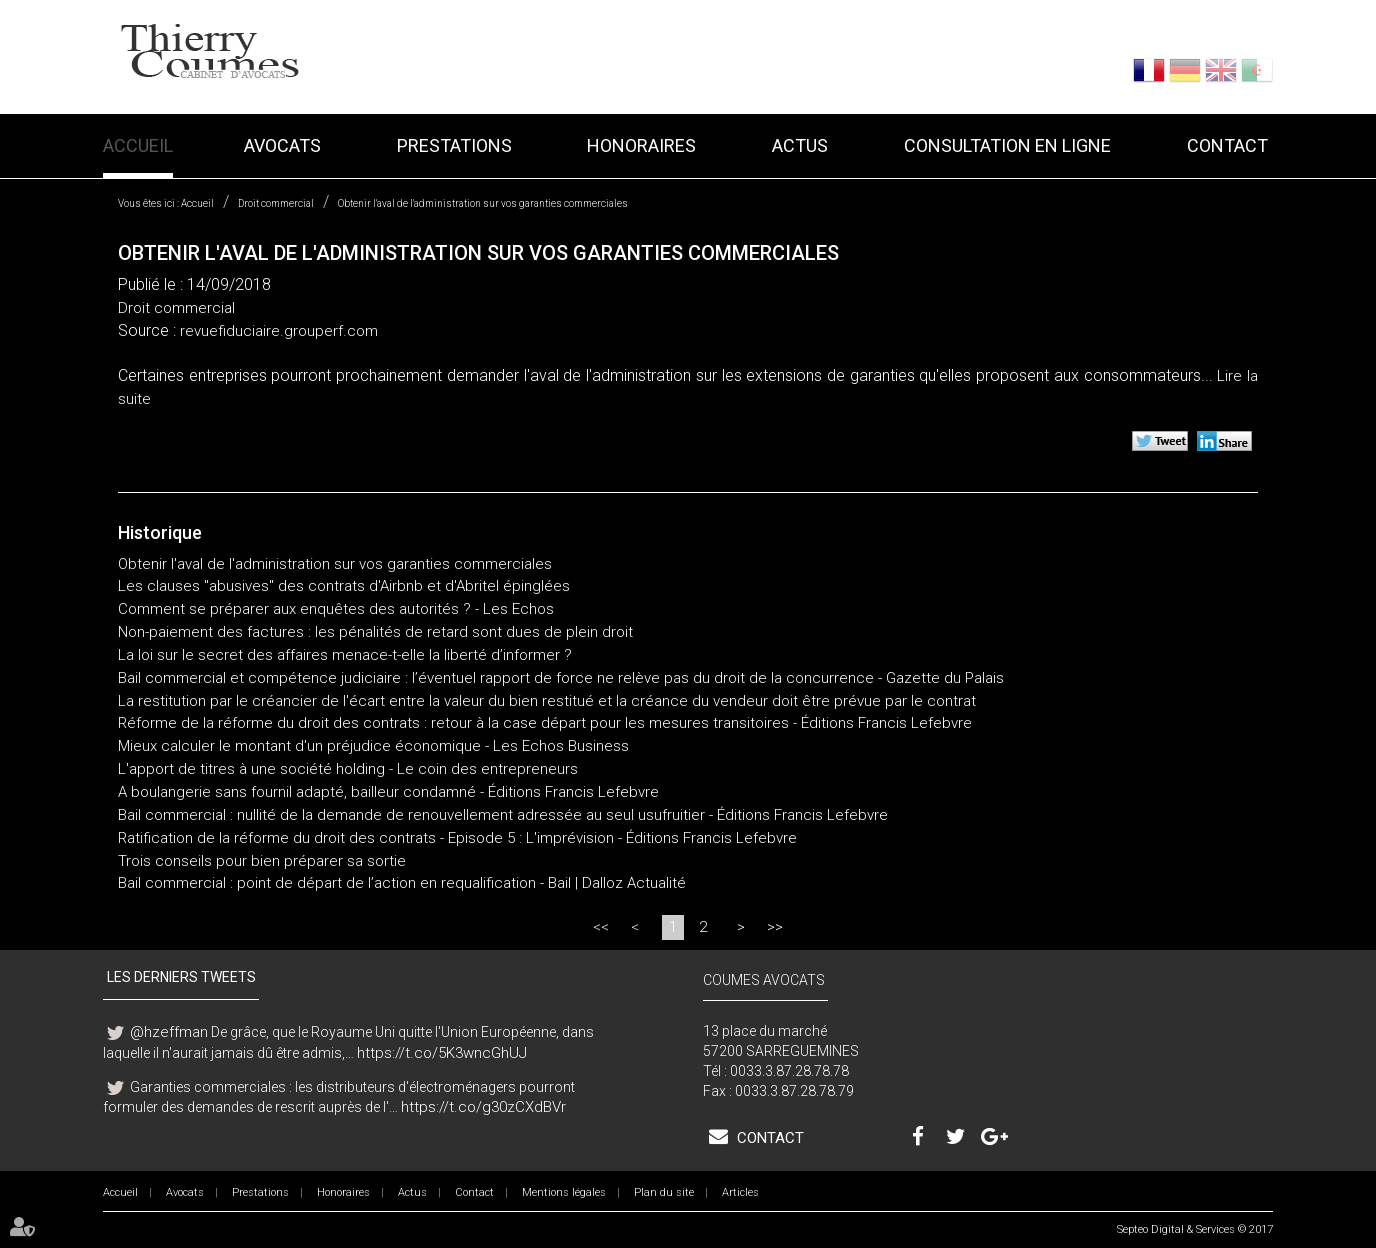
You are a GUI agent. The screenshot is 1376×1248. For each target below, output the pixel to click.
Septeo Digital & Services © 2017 (1195, 1229)
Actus (800, 145)
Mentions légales (564, 1192)
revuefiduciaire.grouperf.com (279, 331)
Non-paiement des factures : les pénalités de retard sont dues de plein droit (375, 632)
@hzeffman (169, 1032)
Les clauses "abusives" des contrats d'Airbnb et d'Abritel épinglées (344, 586)
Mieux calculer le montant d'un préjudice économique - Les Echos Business (373, 746)
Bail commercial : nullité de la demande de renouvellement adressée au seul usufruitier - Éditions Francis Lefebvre (503, 815)
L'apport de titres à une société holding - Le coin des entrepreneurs (348, 769)
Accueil (138, 145)
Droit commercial (276, 203)
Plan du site (664, 1192)
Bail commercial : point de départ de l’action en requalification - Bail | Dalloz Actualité (402, 883)
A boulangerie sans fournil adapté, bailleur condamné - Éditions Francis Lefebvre (388, 792)
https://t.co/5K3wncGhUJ (442, 1053)
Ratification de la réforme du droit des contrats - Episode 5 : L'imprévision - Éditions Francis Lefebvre (457, 838)
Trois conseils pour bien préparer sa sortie (262, 861)
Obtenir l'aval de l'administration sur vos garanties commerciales (483, 203)
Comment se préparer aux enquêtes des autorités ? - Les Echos (336, 609)
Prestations (454, 145)
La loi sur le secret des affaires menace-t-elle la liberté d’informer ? (345, 655)
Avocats (282, 145)
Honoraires (641, 145)
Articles (740, 1192)
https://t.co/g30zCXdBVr (483, 1107)
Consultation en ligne (1007, 145)
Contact (1227, 145)
